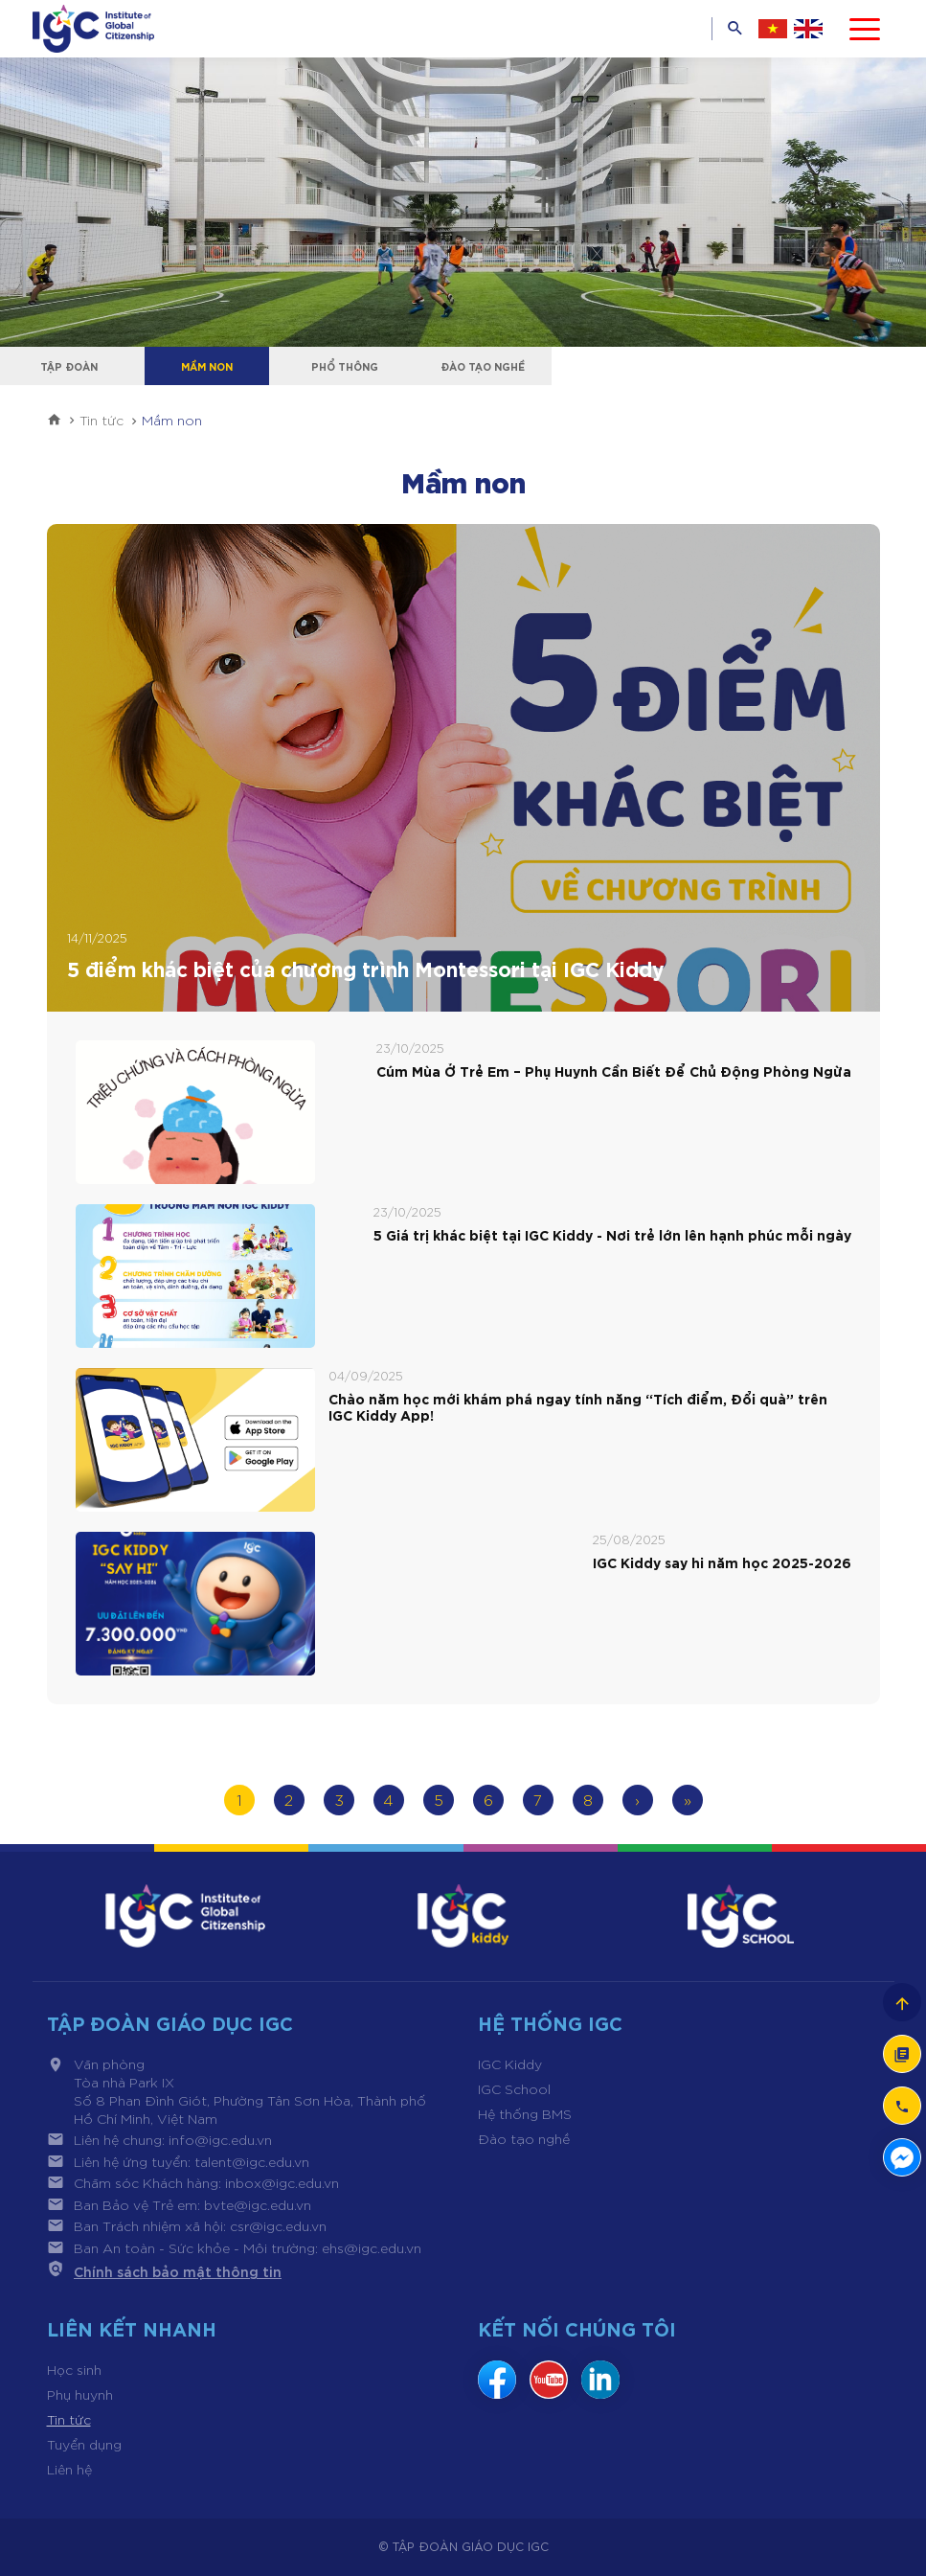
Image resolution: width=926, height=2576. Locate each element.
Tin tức (69, 2419)
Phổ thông (344, 366)
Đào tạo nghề (482, 366)
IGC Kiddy (510, 2063)
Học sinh (74, 2369)
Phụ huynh (80, 2394)
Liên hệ (69, 2468)
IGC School (514, 2088)
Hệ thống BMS (525, 2113)
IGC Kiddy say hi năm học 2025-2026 (722, 1563)
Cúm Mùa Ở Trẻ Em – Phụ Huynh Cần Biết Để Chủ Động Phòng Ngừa (613, 1071)
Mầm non (207, 366)
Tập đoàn (69, 366)
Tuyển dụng (84, 2443)
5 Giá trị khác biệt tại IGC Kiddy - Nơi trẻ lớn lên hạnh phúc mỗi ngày (612, 1235)
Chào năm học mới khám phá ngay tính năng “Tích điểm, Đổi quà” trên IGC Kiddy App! (577, 1407)
